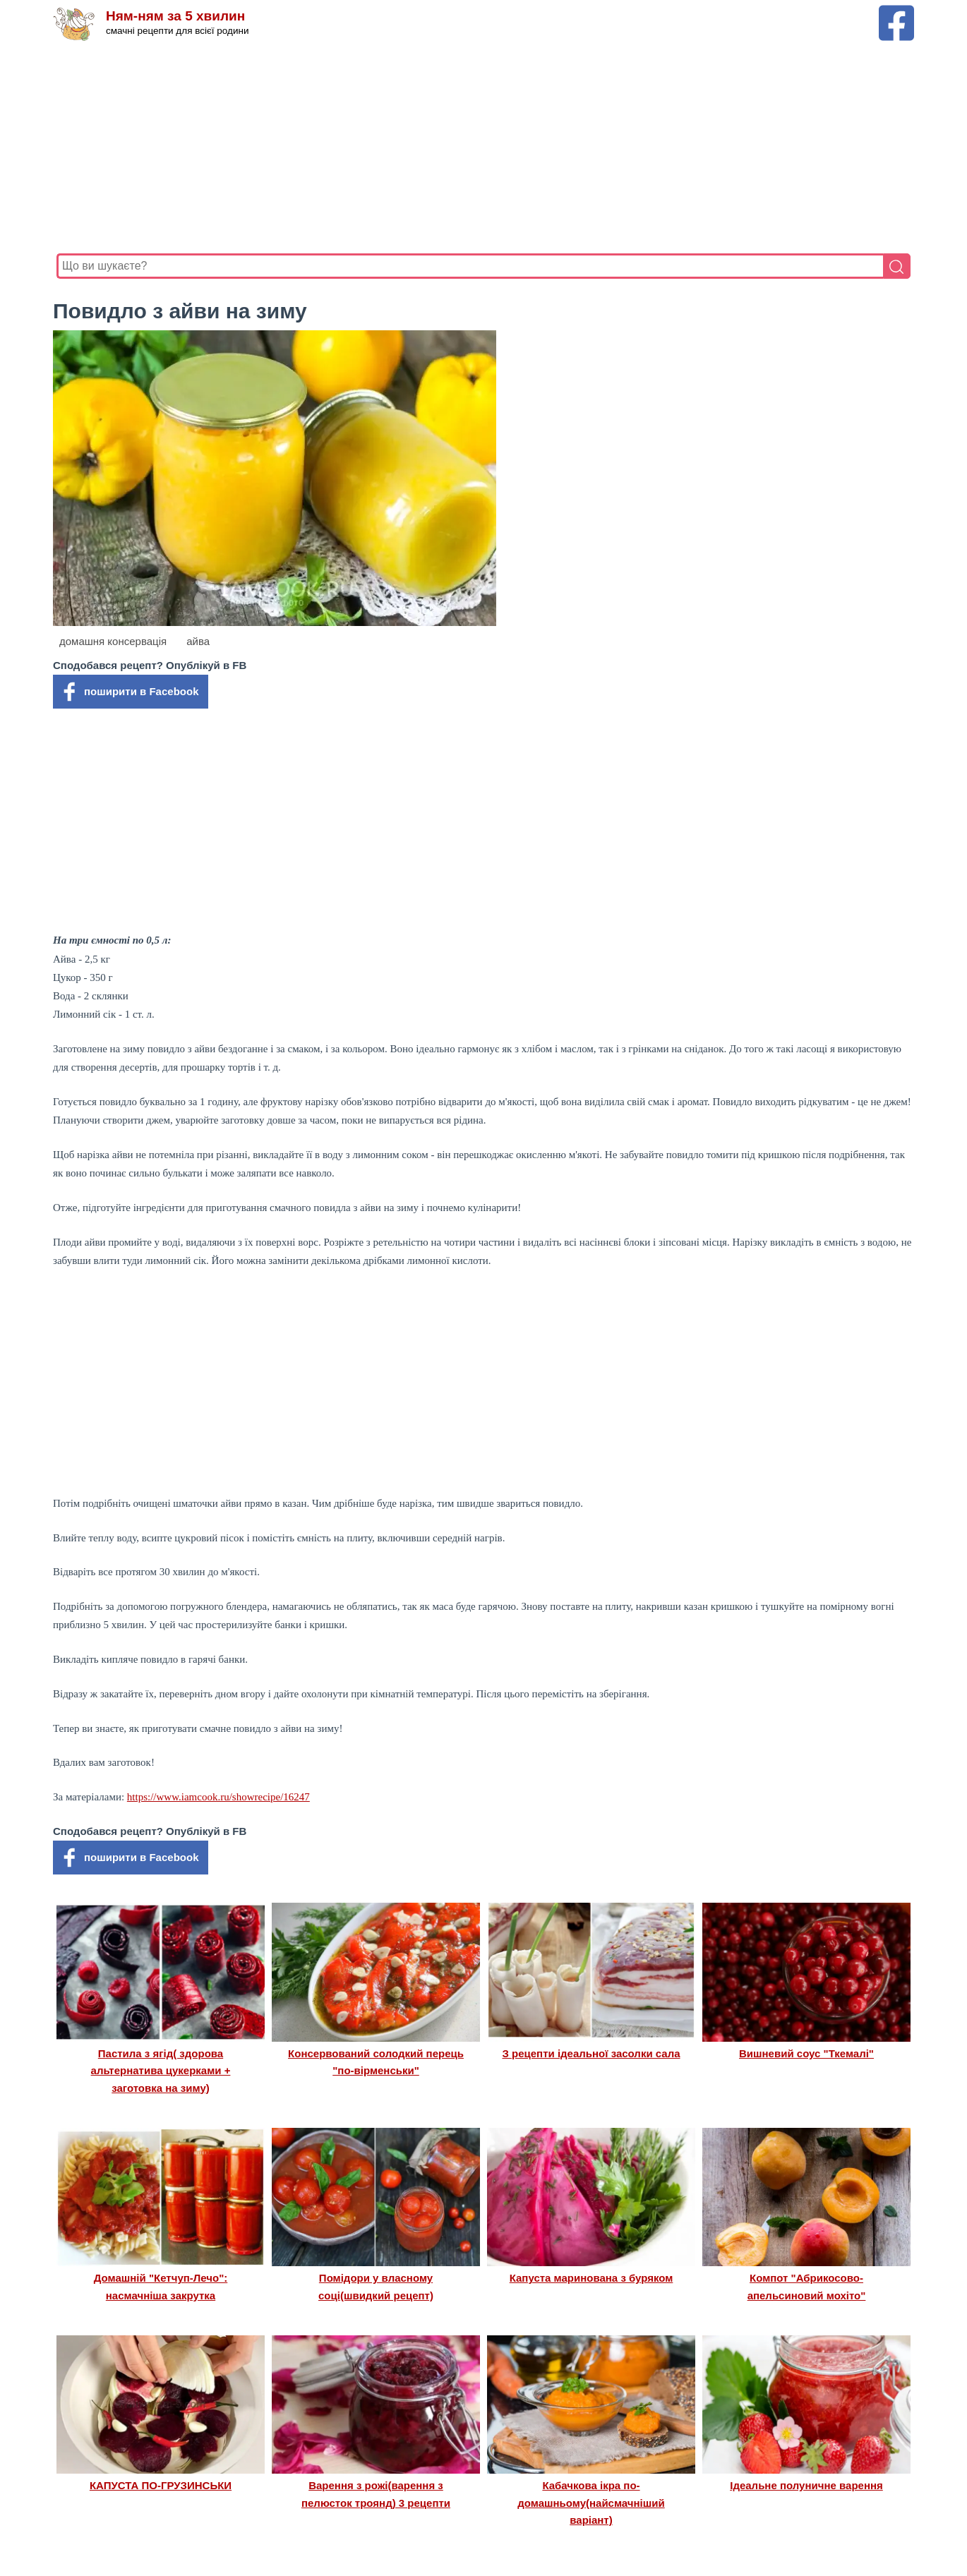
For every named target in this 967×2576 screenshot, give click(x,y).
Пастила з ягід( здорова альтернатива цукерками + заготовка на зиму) (161, 2070)
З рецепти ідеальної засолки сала (591, 2053)
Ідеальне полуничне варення (806, 2485)
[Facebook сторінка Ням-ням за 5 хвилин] (896, 12)
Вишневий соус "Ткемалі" (806, 2053)
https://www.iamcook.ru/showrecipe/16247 (218, 1796)
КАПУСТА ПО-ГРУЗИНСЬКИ (161, 2485)
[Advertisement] (479, 147)
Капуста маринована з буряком (591, 2278)
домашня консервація (113, 641)
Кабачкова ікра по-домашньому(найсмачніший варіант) (590, 2502)
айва (198, 641)
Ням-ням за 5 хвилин (175, 15)
